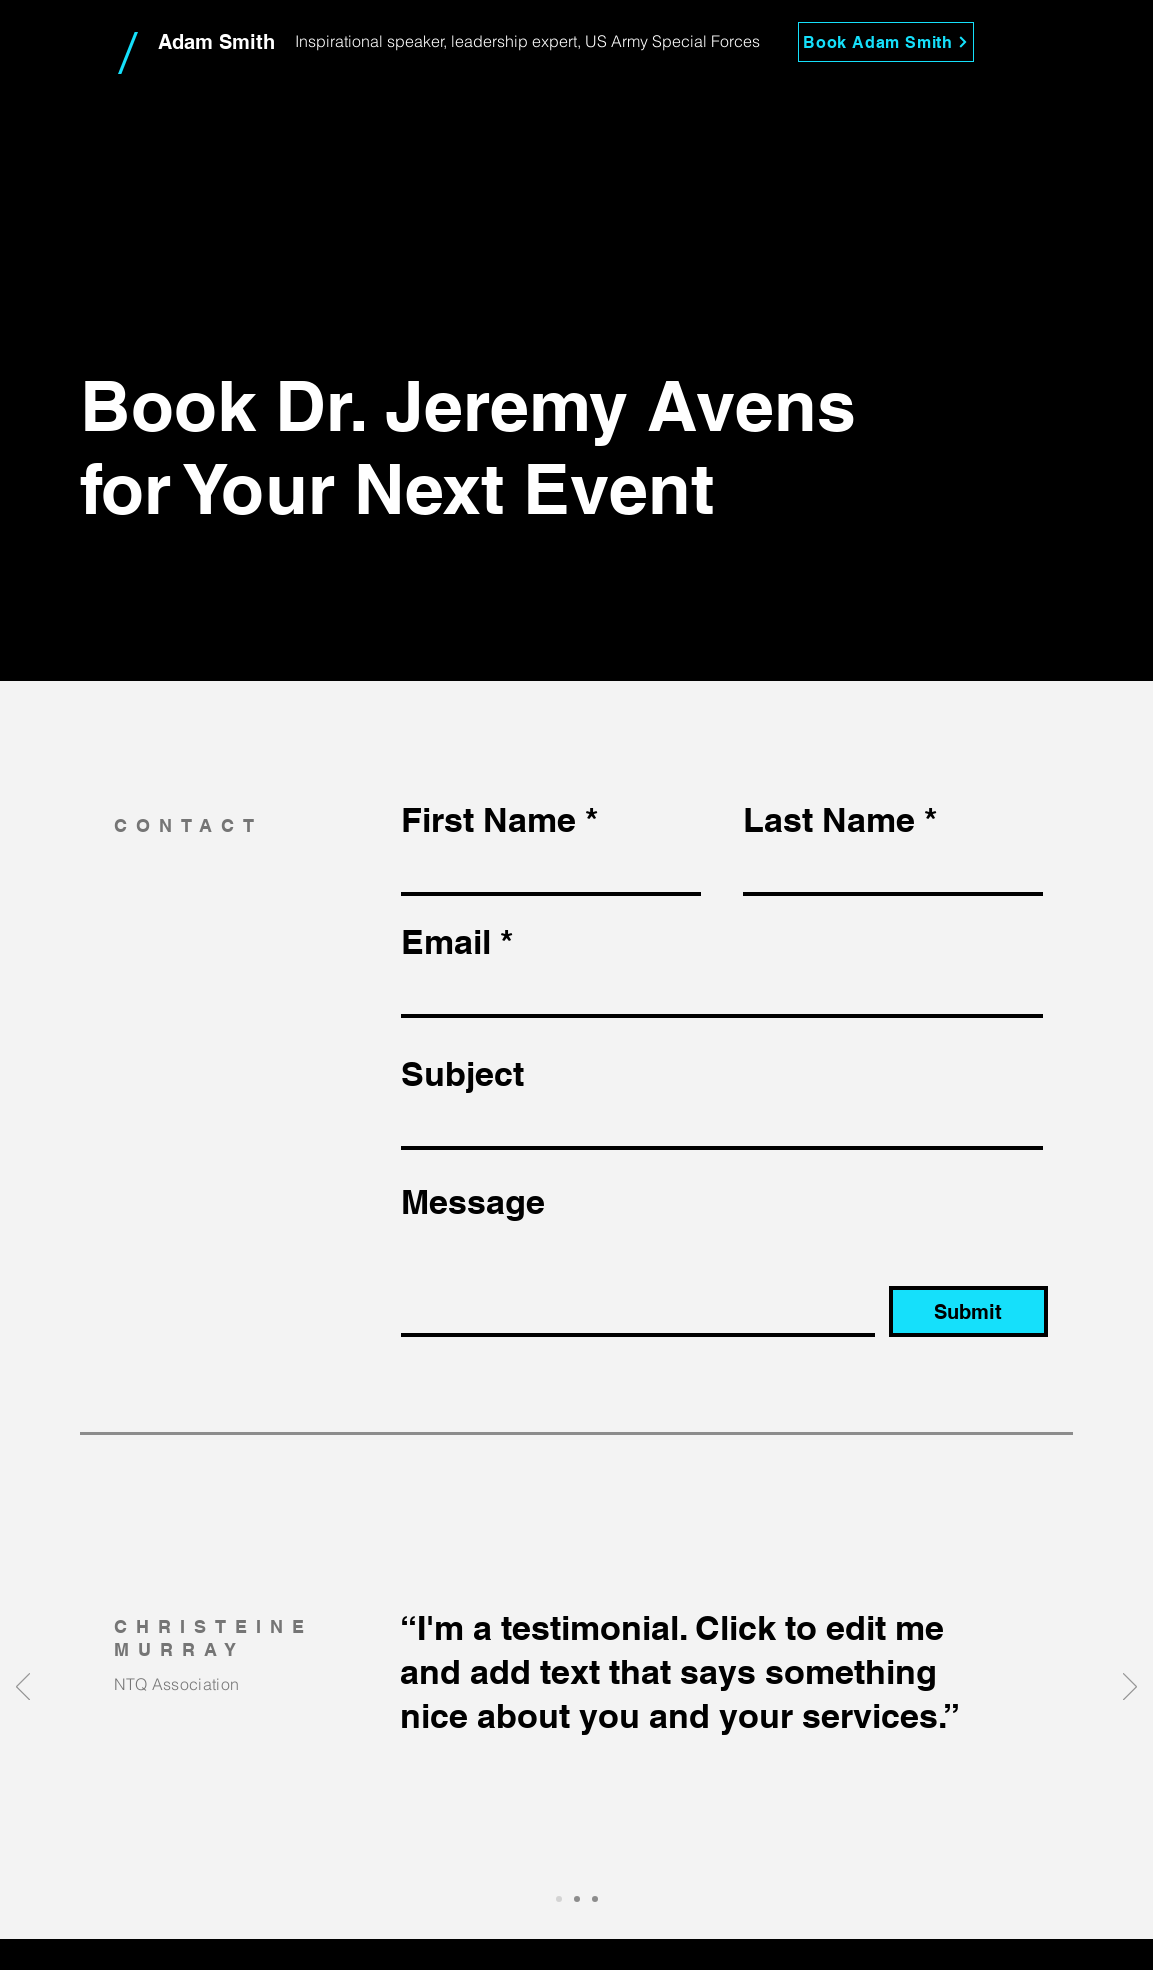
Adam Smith (216, 42)
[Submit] (968, 1311)
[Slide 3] (595, 1899)
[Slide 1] (559, 1899)
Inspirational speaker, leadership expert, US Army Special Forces (527, 41)
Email (446, 942)
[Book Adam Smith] (886, 42)
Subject (462, 1074)
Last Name (829, 820)
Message (473, 1202)
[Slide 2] (577, 1899)
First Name (488, 820)
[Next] (1130, 1688)
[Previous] (23, 1688)
